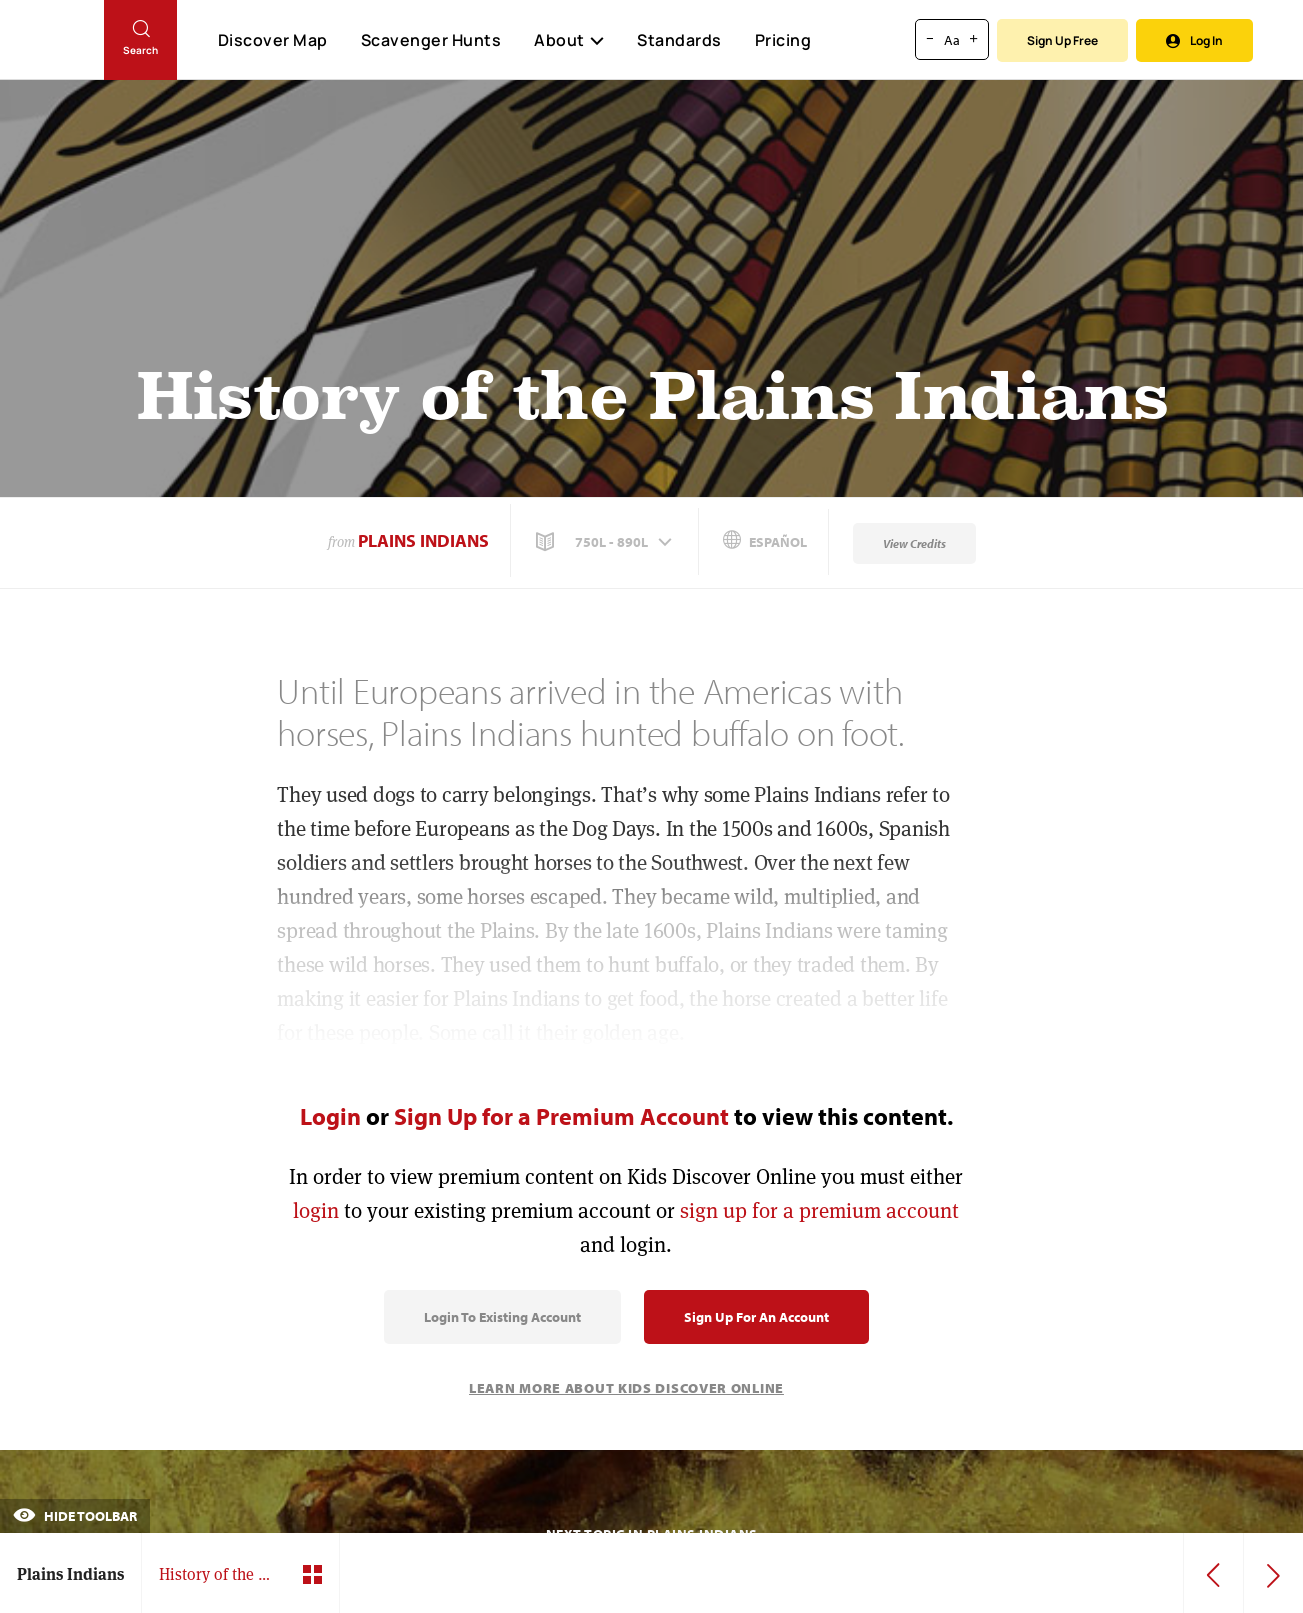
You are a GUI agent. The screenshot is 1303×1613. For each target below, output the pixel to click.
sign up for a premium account (819, 1210)
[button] (606, 542)
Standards (679, 40)
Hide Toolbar (75, 1516)
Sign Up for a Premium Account (561, 1116)
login (316, 1210)
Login (330, 1116)
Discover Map (273, 40)
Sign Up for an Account (756, 1317)
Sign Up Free (1062, 40)
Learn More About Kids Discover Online (626, 1388)
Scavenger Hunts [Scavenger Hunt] (430, 41)
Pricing (783, 40)
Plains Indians (423, 540)
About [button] (569, 40)
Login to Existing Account (502, 1317)
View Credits (914, 543)
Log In (1194, 40)
